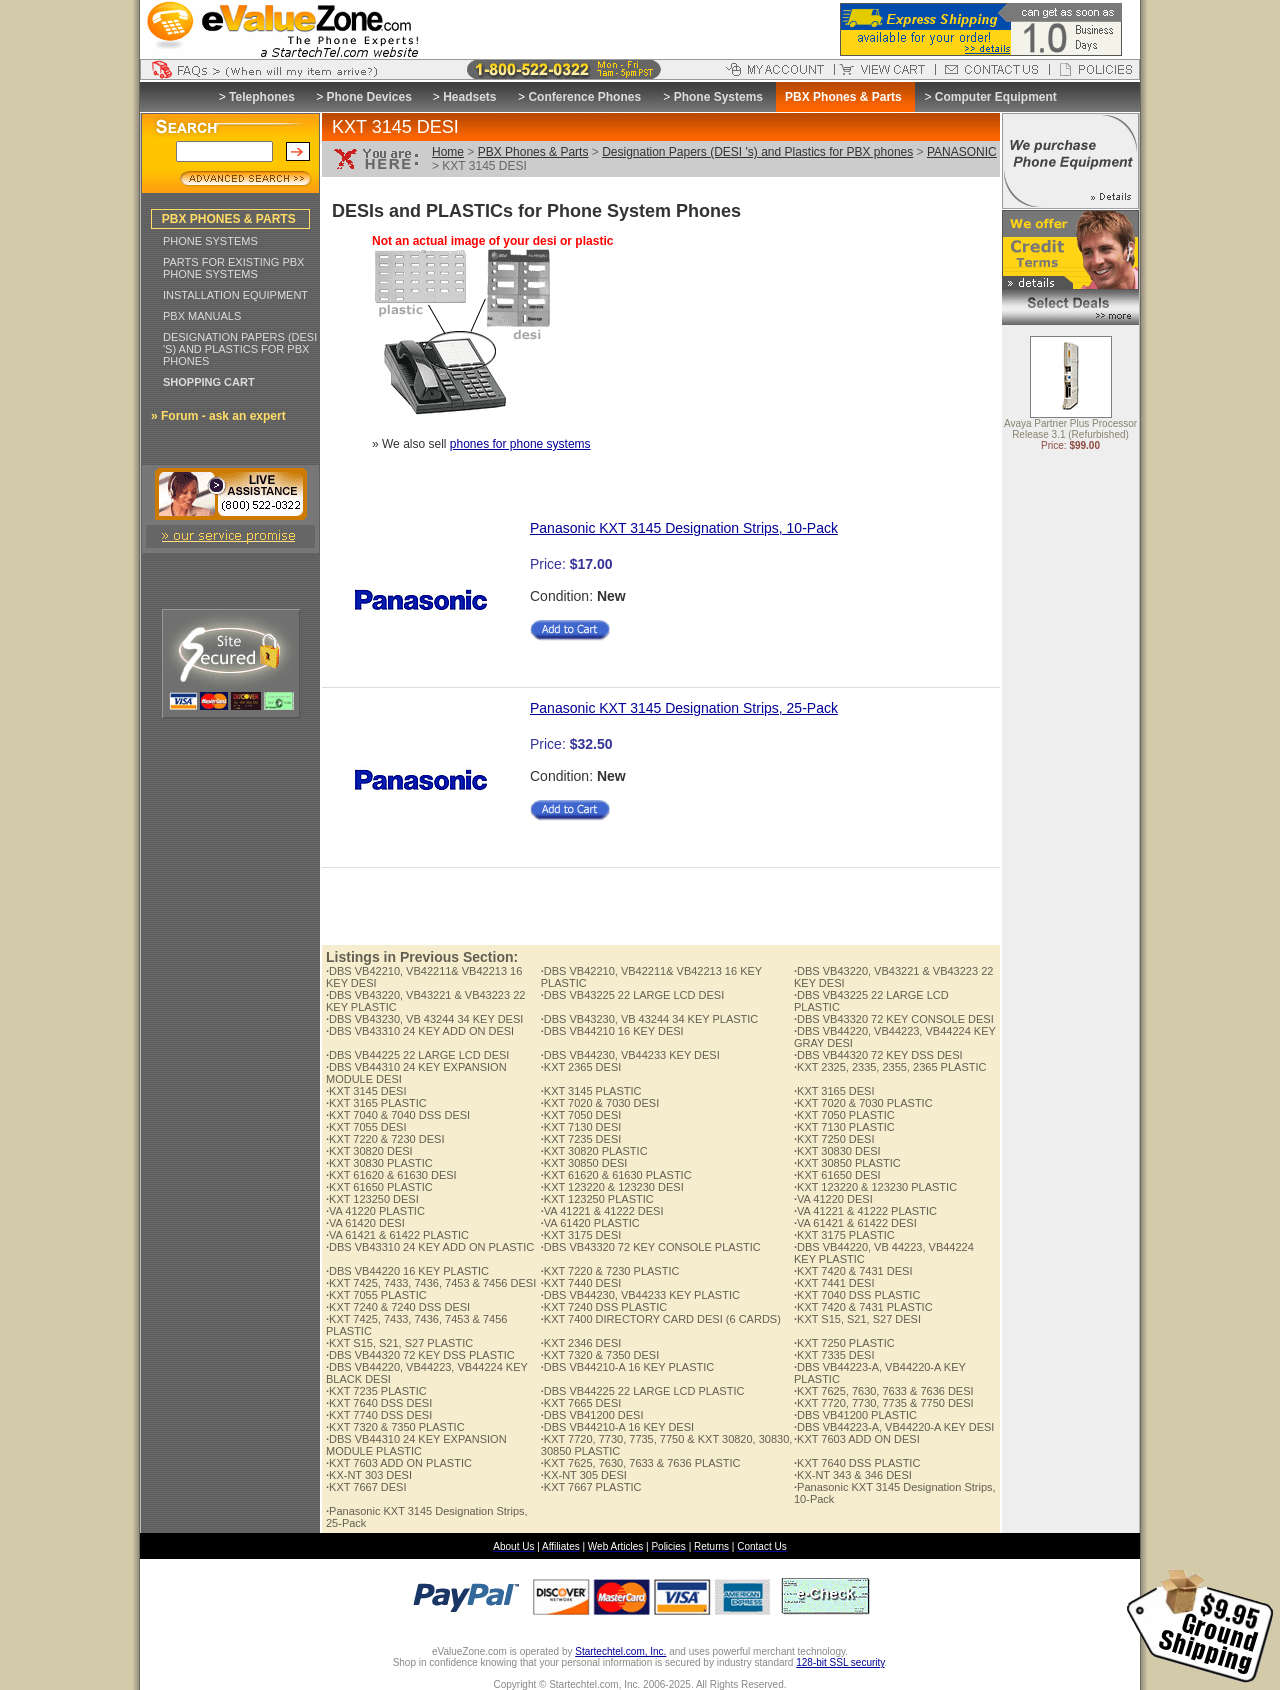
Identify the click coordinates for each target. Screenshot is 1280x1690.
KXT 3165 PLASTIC (376, 1103)
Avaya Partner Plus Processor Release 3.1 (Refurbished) (1070, 430)
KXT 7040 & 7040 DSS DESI (398, 1115)
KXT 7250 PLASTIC (844, 1343)
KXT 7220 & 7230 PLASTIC (610, 1271)
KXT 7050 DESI (581, 1115)
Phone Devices (368, 97)
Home (448, 152)
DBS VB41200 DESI (592, 1415)
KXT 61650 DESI (837, 1175)
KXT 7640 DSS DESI (379, 1403)
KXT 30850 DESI (584, 1163)
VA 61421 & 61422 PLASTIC (397, 1235)
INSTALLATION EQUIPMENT (235, 295)
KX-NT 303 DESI (369, 1475)
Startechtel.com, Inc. (620, 1651)
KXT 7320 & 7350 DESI (600, 1355)
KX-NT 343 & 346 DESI (853, 1475)
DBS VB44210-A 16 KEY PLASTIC (627, 1367)
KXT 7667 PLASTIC (591, 1487)
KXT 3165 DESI (834, 1091)
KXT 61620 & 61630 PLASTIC (616, 1175)
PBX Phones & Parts (533, 152)
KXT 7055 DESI (366, 1127)
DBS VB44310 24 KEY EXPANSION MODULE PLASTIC (416, 1445)
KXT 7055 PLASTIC (376, 1295)
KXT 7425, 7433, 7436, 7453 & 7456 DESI (431, 1283)
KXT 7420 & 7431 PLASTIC (863, 1307)
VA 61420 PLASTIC (590, 1223)
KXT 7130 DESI (581, 1127)
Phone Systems (718, 97)
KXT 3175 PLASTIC (844, 1235)
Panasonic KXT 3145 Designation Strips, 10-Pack (684, 528)
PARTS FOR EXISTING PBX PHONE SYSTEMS (233, 268)
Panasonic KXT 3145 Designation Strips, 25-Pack (684, 708)
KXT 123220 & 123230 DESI (612, 1187)
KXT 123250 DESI (372, 1199)
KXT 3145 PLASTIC (591, 1091)
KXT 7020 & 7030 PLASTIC (863, 1103)
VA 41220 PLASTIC (375, 1211)
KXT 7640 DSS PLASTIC (857, 1463)
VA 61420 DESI (365, 1223)
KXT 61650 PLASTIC (379, 1187)
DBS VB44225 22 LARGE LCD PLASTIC (643, 1391)
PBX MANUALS (202, 316)
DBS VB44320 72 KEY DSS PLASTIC (420, 1355)
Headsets (469, 97)
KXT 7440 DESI (581, 1283)
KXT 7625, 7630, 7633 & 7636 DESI (884, 1391)
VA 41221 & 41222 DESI (602, 1211)
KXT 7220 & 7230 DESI (385, 1139)
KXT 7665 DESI (581, 1403)
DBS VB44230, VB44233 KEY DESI (630, 1055)
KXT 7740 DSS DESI (379, 1415)
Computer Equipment (996, 97)
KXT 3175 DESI (581, 1235)
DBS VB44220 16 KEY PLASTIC (407, 1271)
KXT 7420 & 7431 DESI (853, 1271)
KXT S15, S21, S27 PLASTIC (399, 1343)
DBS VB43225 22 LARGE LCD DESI (632, 995)
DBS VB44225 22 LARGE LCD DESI (417, 1055)
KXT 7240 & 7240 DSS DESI (398, 1307)
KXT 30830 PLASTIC (379, 1163)
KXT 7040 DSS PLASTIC (857, 1295)
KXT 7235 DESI (581, 1139)
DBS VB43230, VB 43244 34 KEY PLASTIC (650, 1019)
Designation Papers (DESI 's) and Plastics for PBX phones (757, 152)
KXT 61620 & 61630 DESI (391, 1175)
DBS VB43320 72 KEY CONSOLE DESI (894, 1019)
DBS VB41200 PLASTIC (855, 1415)
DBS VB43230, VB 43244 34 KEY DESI (424, 1019)
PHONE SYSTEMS (210, 241)
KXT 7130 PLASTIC (844, 1127)
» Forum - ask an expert (218, 416)
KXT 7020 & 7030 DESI (600, 1103)
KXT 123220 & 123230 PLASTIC (875, 1187)
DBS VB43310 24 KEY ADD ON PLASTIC (430, 1247)
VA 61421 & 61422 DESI (855, 1223)
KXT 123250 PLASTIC (597, 1199)
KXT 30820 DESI (369, 1151)
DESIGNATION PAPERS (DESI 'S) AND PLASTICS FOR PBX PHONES (240, 349)
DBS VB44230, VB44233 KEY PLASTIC (640, 1295)
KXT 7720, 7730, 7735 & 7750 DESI (884, 1403)
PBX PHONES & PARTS (229, 219)
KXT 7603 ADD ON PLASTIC (399, 1463)
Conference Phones (584, 97)
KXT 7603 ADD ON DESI (857, 1439)
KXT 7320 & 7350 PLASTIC (395, 1427)
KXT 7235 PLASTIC (376, 1391)
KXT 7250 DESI (834, 1139)
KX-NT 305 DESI (584, 1475)
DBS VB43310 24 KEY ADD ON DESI (420, 1031)
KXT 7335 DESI (834, 1355)
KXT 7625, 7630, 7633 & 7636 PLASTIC (641, 1463)
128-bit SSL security (840, 1662)
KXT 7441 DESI (834, 1283)
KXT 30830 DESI (837, 1151)
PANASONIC (962, 152)
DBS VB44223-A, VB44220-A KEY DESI (894, 1427)
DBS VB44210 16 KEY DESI (612, 1031)
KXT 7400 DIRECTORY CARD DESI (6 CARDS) (661, 1319)
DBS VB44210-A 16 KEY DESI (617, 1427)
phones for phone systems (520, 444)
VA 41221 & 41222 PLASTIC (865, 1211)
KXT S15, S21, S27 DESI (857, 1319)
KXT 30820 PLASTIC (594, 1151)
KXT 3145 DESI (366, 1091)
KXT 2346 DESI (581, 1343)
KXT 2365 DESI (581, 1067)
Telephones (262, 97)
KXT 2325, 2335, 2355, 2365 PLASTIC (890, 1067)
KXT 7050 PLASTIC (844, 1115)
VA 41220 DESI (833, 1199)
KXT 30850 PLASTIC (847, 1163)
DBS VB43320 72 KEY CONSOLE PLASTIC (651, 1247)
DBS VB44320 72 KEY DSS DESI (878, 1055)
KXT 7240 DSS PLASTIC (604, 1307)
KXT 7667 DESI (366, 1487)
